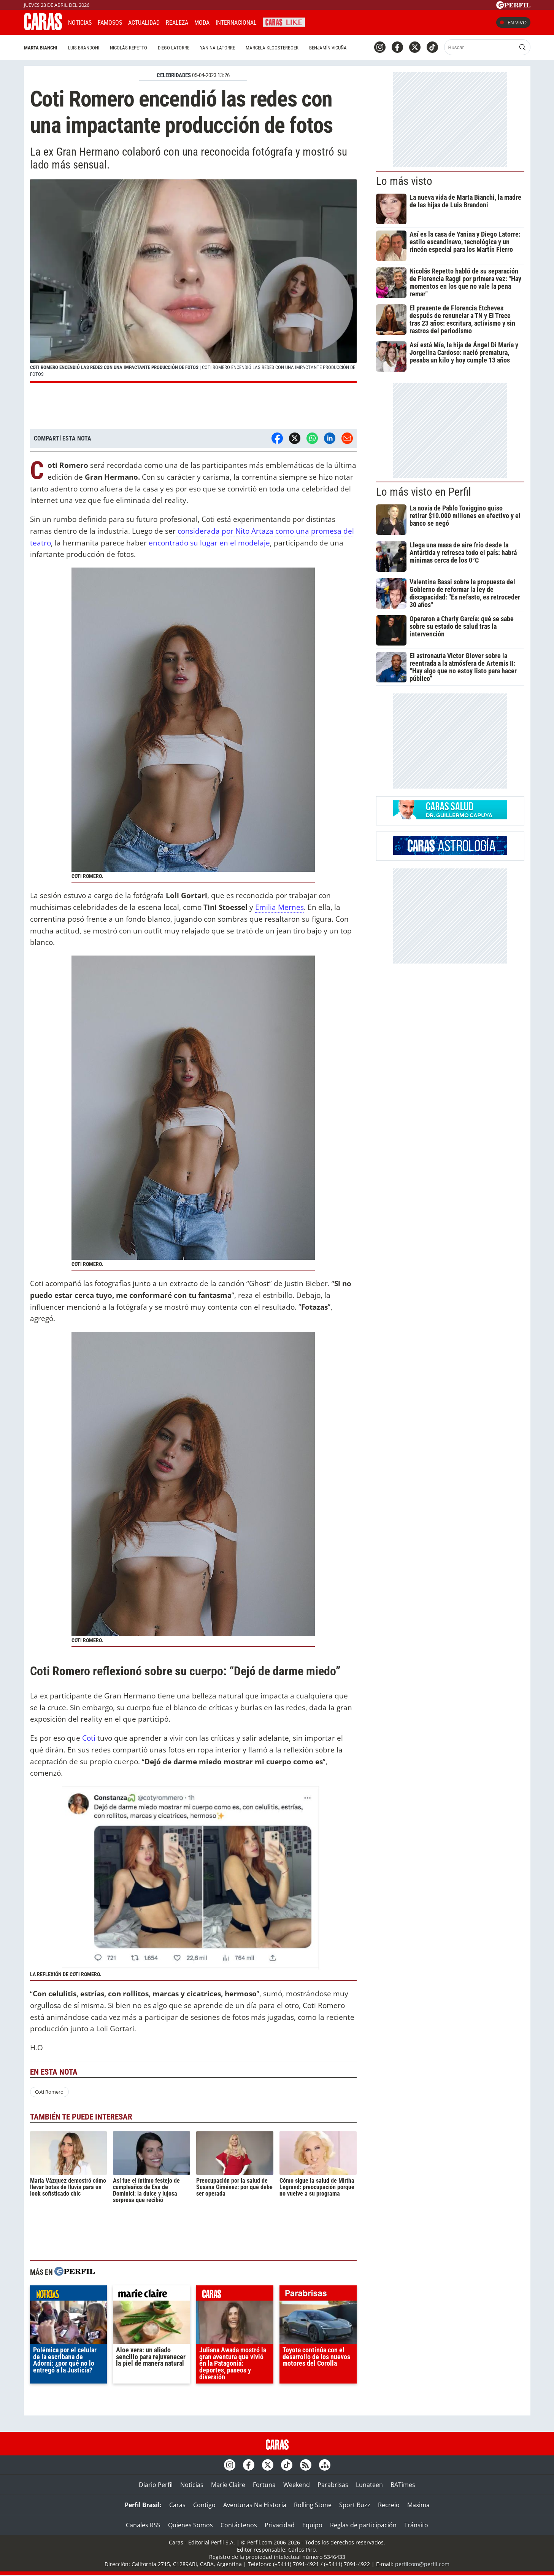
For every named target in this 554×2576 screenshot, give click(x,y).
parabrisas (318, 2295)
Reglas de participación (363, 2525)
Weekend (296, 2485)
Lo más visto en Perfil (423, 491)
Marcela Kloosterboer (272, 48)
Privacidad (280, 2525)
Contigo (204, 2505)
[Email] (347, 438)
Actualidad (144, 22)
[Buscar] (480, 47)
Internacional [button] (236, 22)
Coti (88, 1738)
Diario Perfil (156, 2485)
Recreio (389, 2505)
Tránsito (416, 2525)
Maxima (418, 2505)
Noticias (80, 22)
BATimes (402, 2485)
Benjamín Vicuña (328, 48)
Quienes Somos (190, 2525)
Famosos (110, 22)
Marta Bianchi (40, 48)
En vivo (513, 22)
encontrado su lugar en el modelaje (208, 542)
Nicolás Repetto (128, 48)
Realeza (177, 22)
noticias (68, 2295)
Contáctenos (239, 2525)
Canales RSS (143, 2525)
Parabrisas (332, 2485)
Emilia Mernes (279, 907)
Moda (202, 22)
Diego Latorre (173, 48)
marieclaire (151, 2295)
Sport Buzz (354, 2505)
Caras (177, 2505)
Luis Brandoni (83, 48)
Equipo (312, 2525)
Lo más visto (404, 181)
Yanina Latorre (217, 48)
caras (234, 2295)
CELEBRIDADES (174, 75)
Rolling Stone (313, 2505)
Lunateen (369, 2485)
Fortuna (264, 2485)
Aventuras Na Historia (254, 2505)
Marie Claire (228, 2485)
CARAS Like (284, 21)
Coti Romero (49, 2091)
